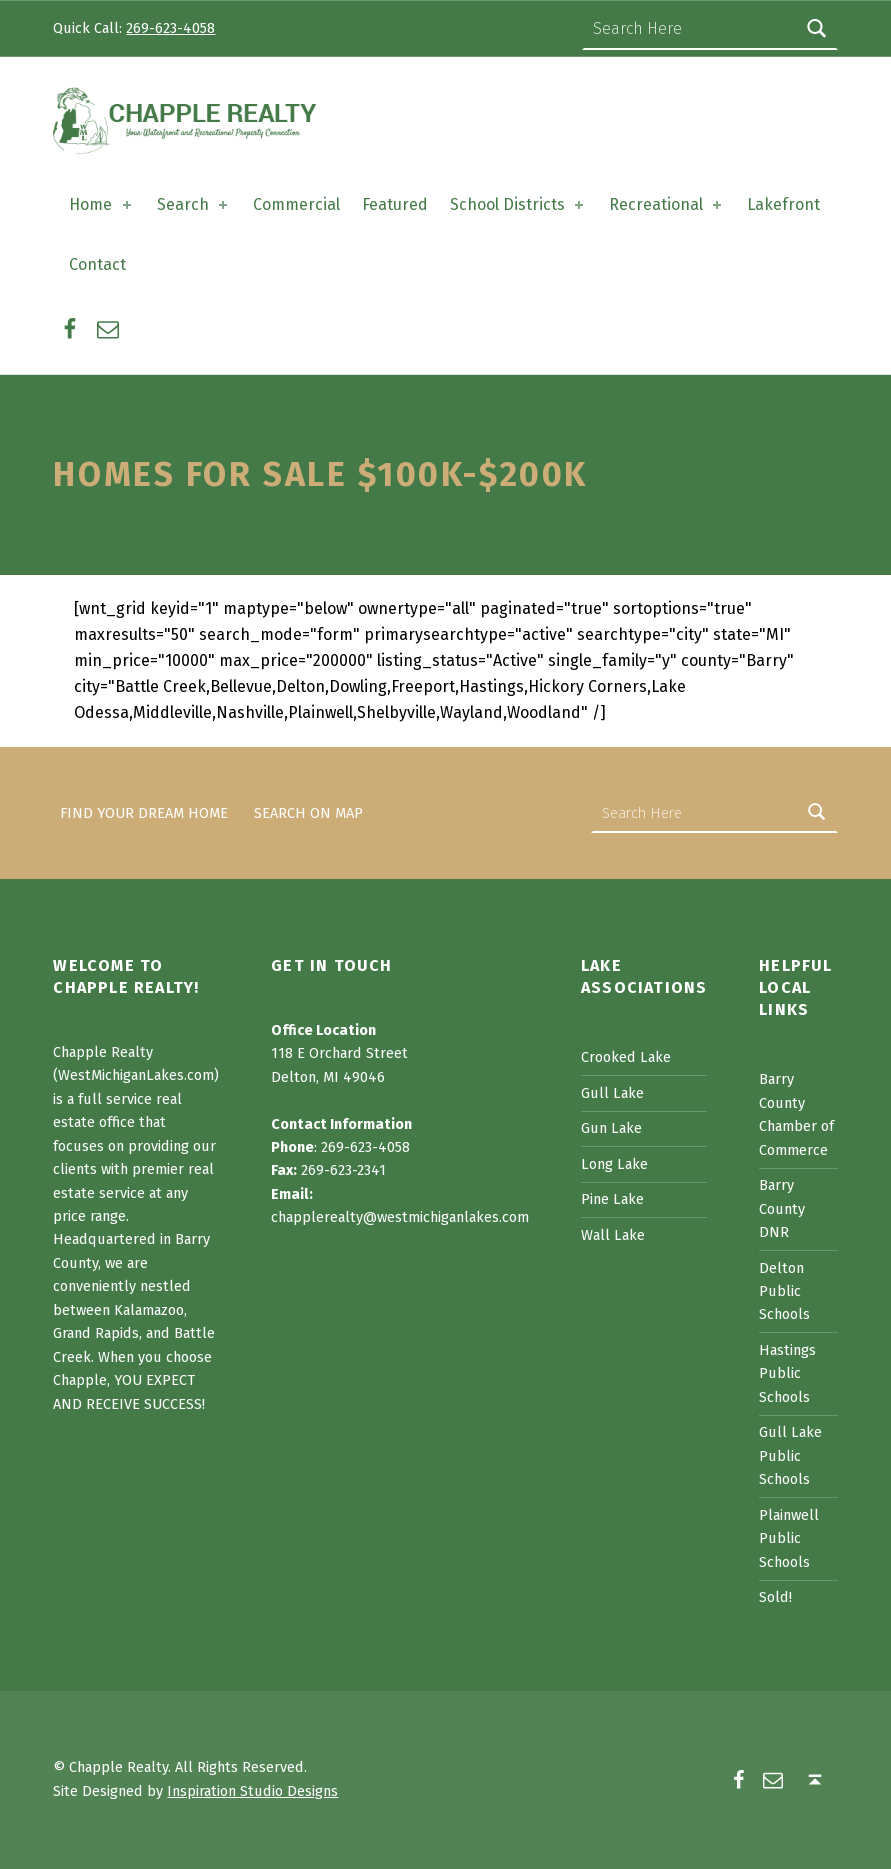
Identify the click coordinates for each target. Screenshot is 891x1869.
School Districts (518, 204)
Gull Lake (612, 1093)
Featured (395, 204)
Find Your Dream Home (144, 813)
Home (101, 204)
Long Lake (614, 1164)
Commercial (296, 204)
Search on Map (308, 813)
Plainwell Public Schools (789, 1538)
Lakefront (783, 204)
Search (194, 204)
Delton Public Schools (784, 1291)
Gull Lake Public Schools (790, 1455)
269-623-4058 (170, 28)
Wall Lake (613, 1235)
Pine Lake (612, 1199)
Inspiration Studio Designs (252, 1791)
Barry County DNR (782, 1208)
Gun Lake (611, 1128)
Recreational (667, 204)
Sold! (775, 1597)
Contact (97, 264)
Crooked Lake (626, 1057)
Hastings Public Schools (787, 1373)
